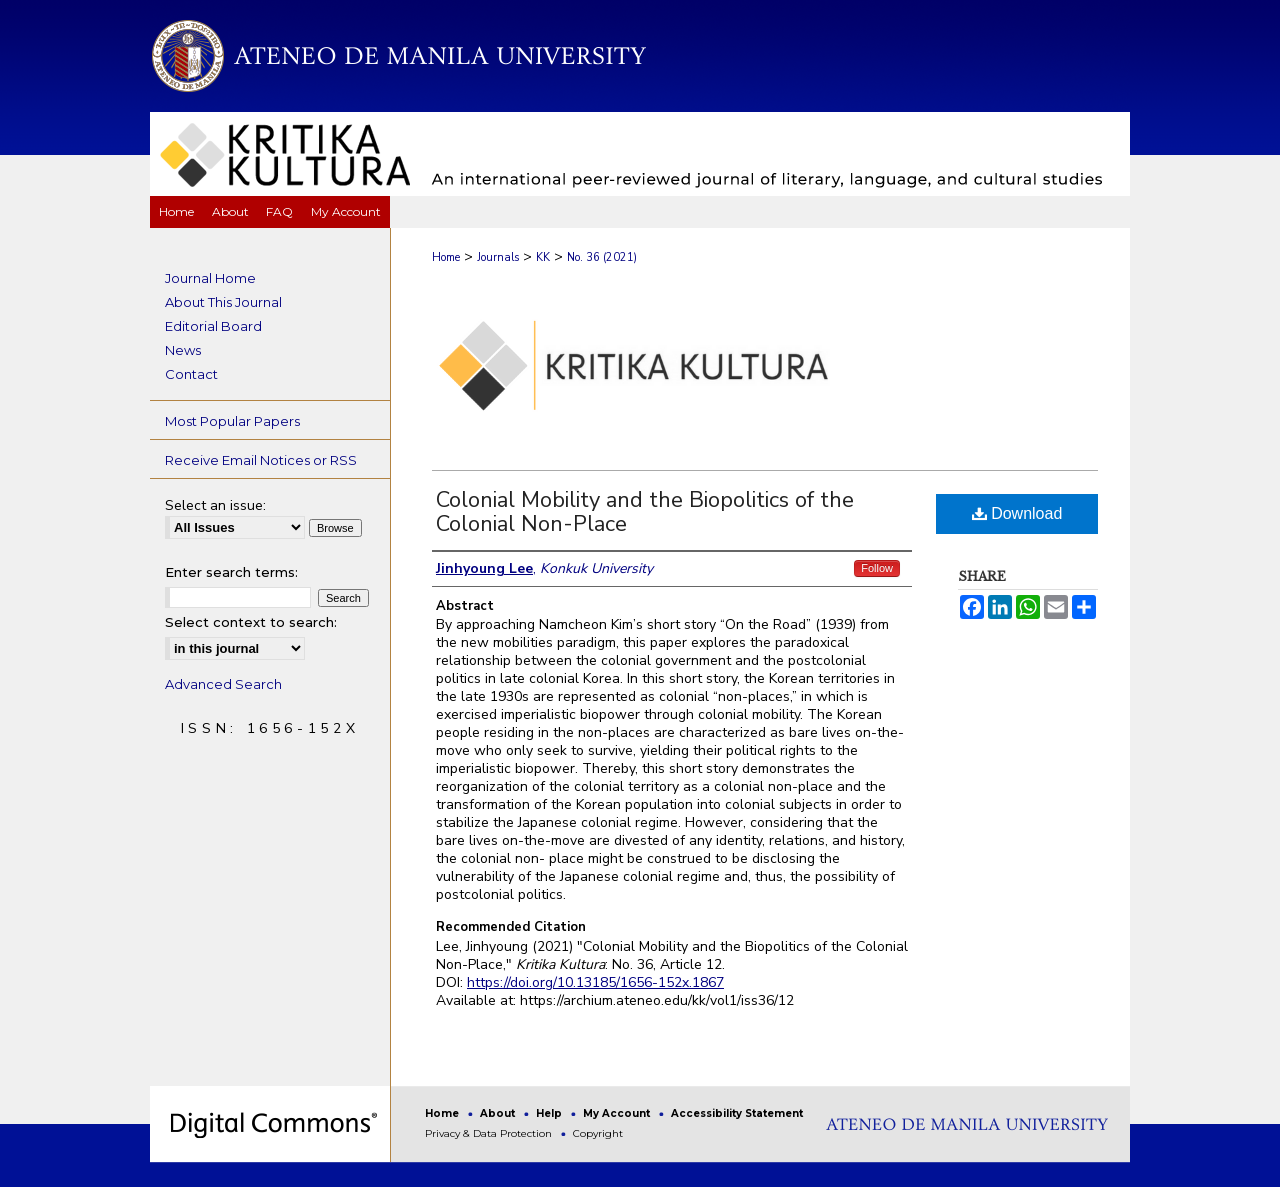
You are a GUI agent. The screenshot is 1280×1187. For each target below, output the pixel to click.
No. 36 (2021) (602, 257)
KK (543, 257)
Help (550, 1113)
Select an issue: (215, 505)
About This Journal (223, 302)
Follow (877, 568)
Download (1017, 513)
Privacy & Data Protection (490, 1133)
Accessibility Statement (737, 1113)
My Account (618, 1113)
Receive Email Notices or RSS (261, 460)
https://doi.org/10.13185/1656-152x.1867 (595, 982)
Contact (191, 374)
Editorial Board (213, 326)
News (183, 350)
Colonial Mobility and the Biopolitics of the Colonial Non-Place (645, 512)
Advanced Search (223, 684)
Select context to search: (251, 622)
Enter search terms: (231, 572)
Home (446, 257)
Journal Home (210, 278)
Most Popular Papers (232, 421)
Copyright (598, 1133)
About (499, 1113)
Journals (498, 257)
